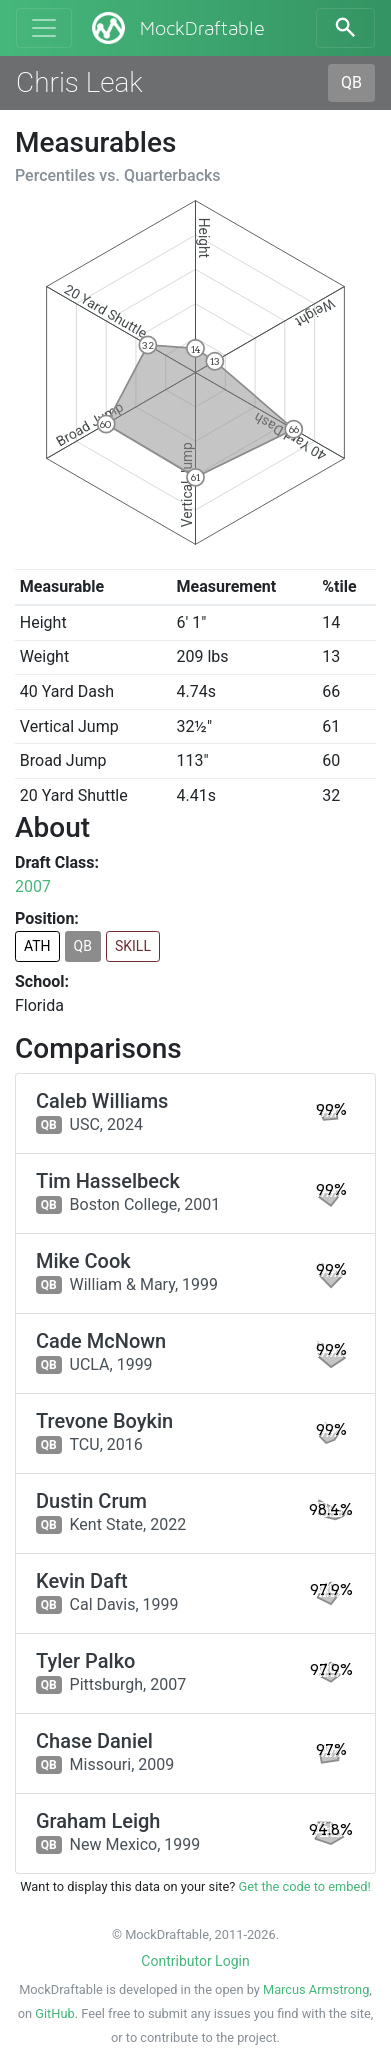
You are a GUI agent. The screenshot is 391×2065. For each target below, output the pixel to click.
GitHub (54, 2013)
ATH (37, 946)
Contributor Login (195, 1961)
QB (351, 82)
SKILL (133, 946)
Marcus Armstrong (316, 1989)
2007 (33, 886)
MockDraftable (176, 28)
